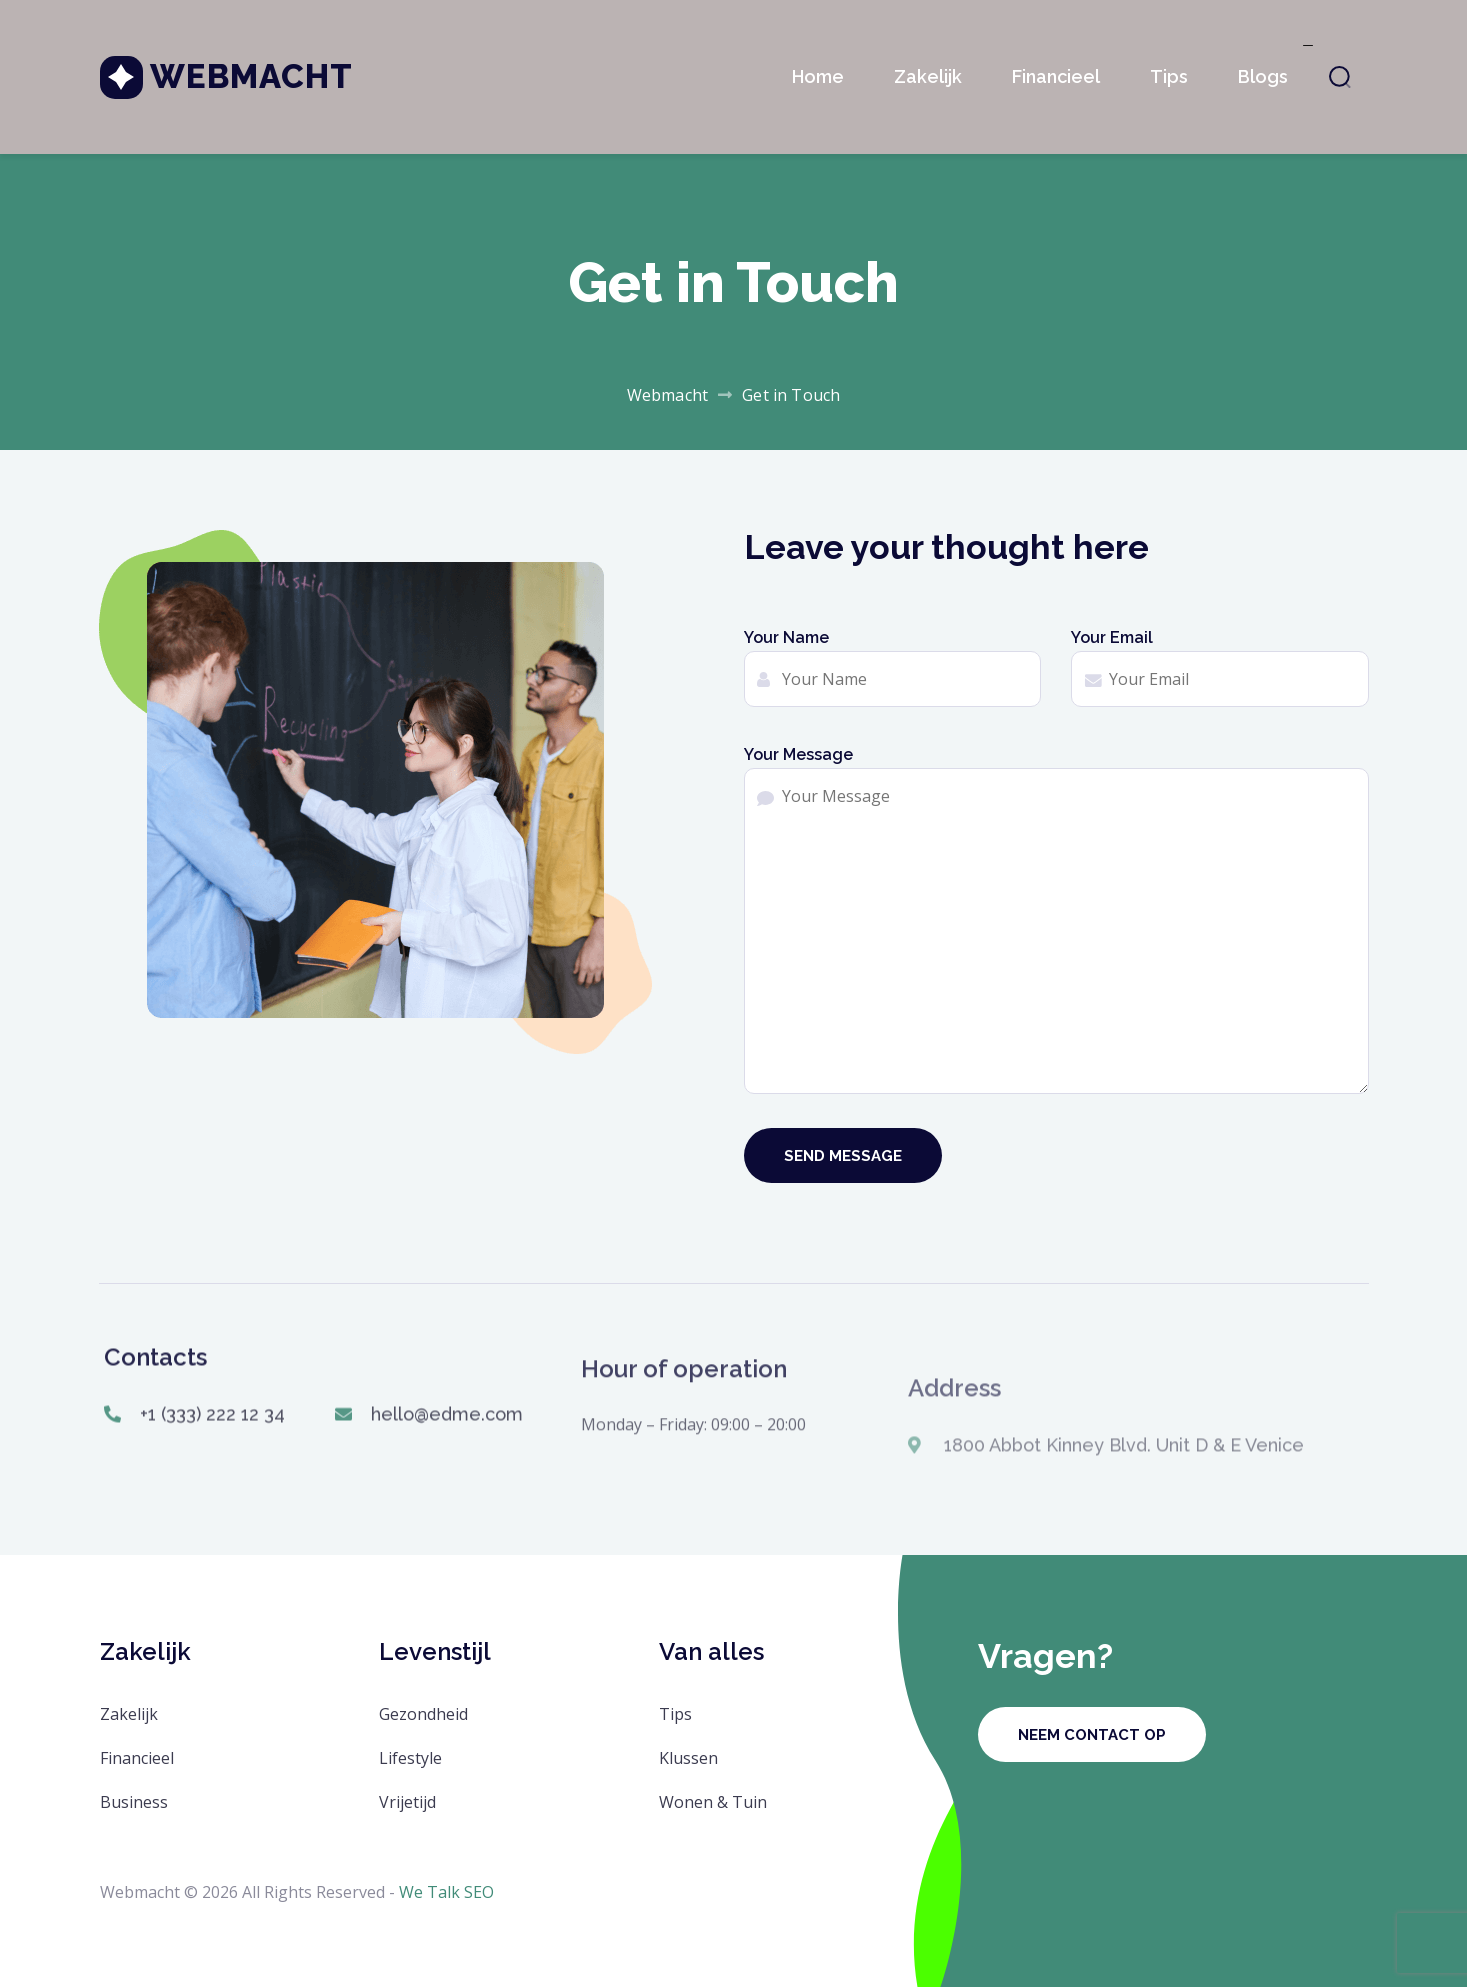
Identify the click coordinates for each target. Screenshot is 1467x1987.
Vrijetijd (407, 1802)
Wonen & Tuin (713, 1802)
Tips (1169, 76)
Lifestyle (410, 1758)
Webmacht (251, 76)
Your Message (1056, 919)
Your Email (1220, 667)
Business (134, 1802)
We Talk (429, 1892)
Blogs (1263, 76)
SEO (479, 1892)
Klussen (688, 1758)
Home (818, 76)
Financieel (1056, 76)
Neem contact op (1092, 1735)
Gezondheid (423, 1714)
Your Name (893, 667)
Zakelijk (928, 76)
